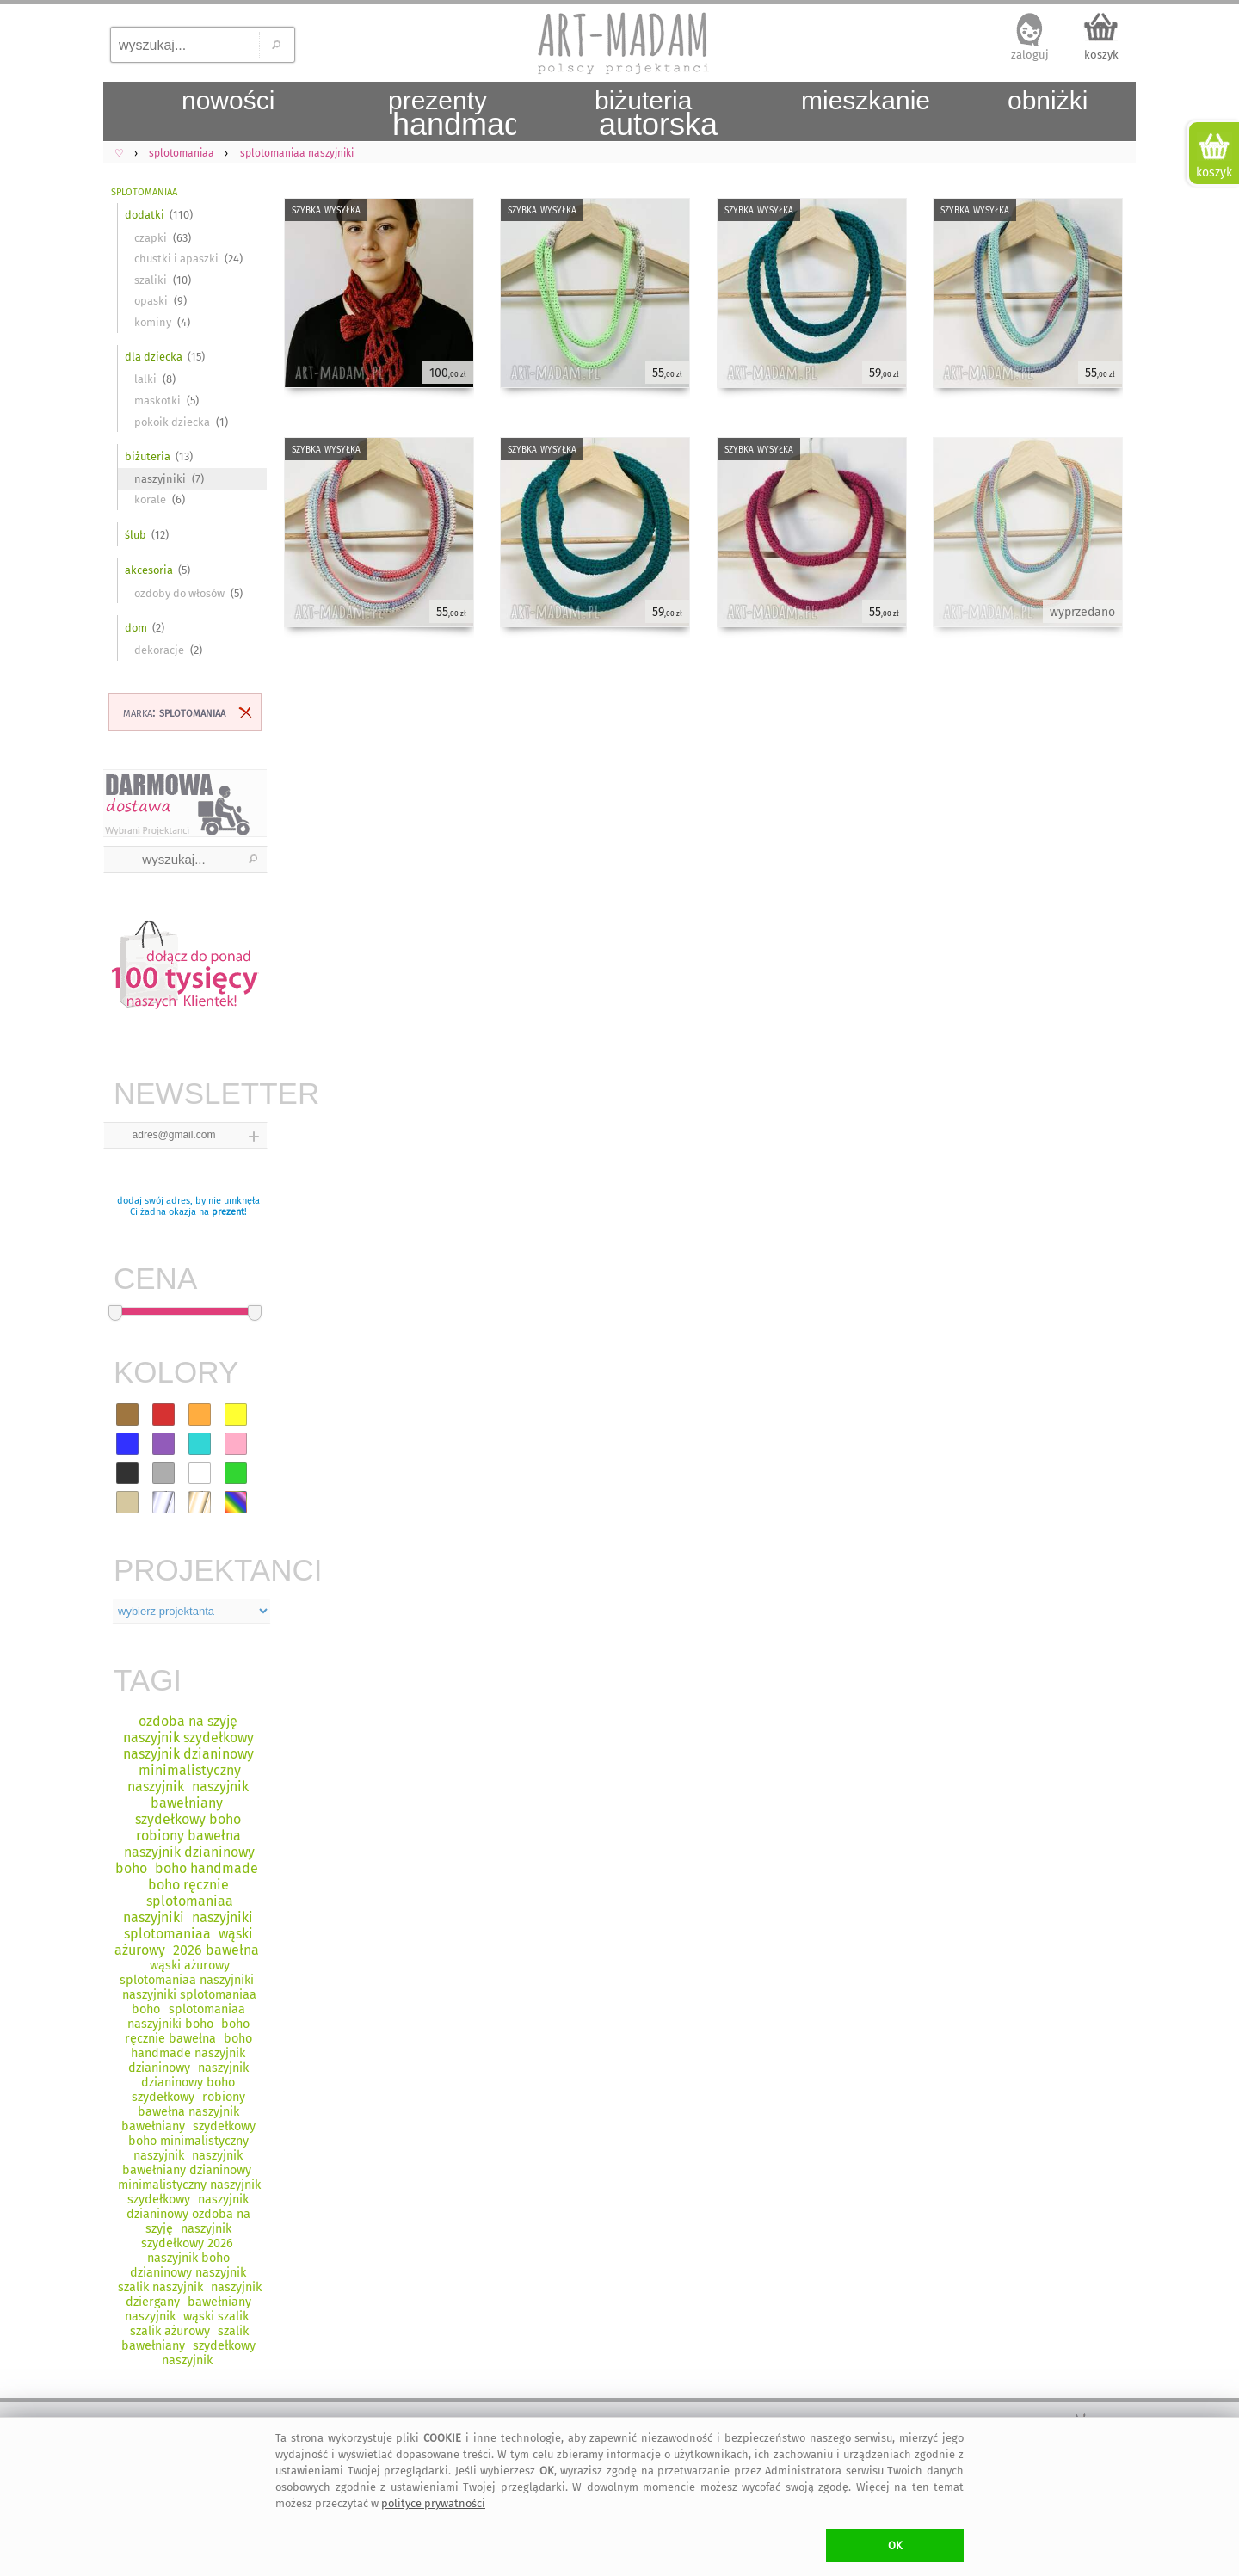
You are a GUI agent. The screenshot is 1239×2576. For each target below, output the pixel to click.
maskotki (157, 400)
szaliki (150, 280)
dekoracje (159, 650)
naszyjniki (160, 478)
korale (150, 499)
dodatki (144, 214)
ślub (135, 534)
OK (895, 2545)
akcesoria (149, 570)
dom (136, 627)
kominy (152, 322)
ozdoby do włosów (179, 593)
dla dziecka (153, 356)
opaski (151, 300)
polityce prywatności (433, 2503)
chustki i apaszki (176, 258)
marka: (174, 712)
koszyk (1101, 54)
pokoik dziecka (172, 422)
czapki (150, 237)
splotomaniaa (144, 190)
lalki (145, 379)
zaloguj (1030, 54)
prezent (228, 1211)
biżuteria (147, 456)
